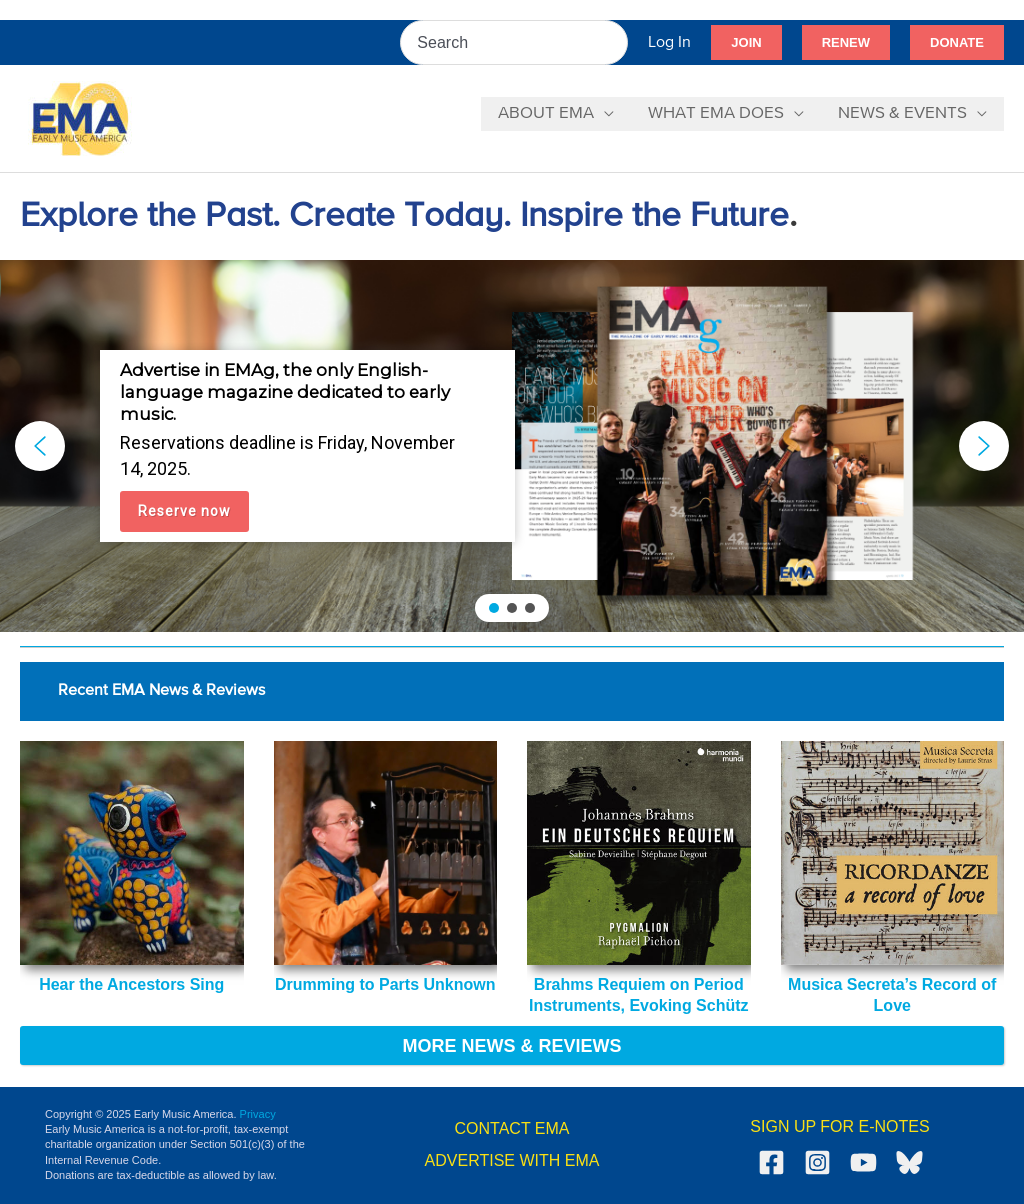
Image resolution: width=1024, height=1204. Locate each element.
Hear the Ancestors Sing (131, 984)
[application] (604, 114)
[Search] (614, 42)
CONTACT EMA (512, 1128)
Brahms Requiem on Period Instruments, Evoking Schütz (639, 995)
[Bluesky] (909, 1162)
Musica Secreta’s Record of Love (892, 995)
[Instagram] (817, 1162)
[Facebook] (771, 1162)
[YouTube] (863, 1162)
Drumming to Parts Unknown (385, 984)
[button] (746, 43)
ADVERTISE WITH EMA (512, 1160)
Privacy (258, 1114)
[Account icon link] (669, 42)
